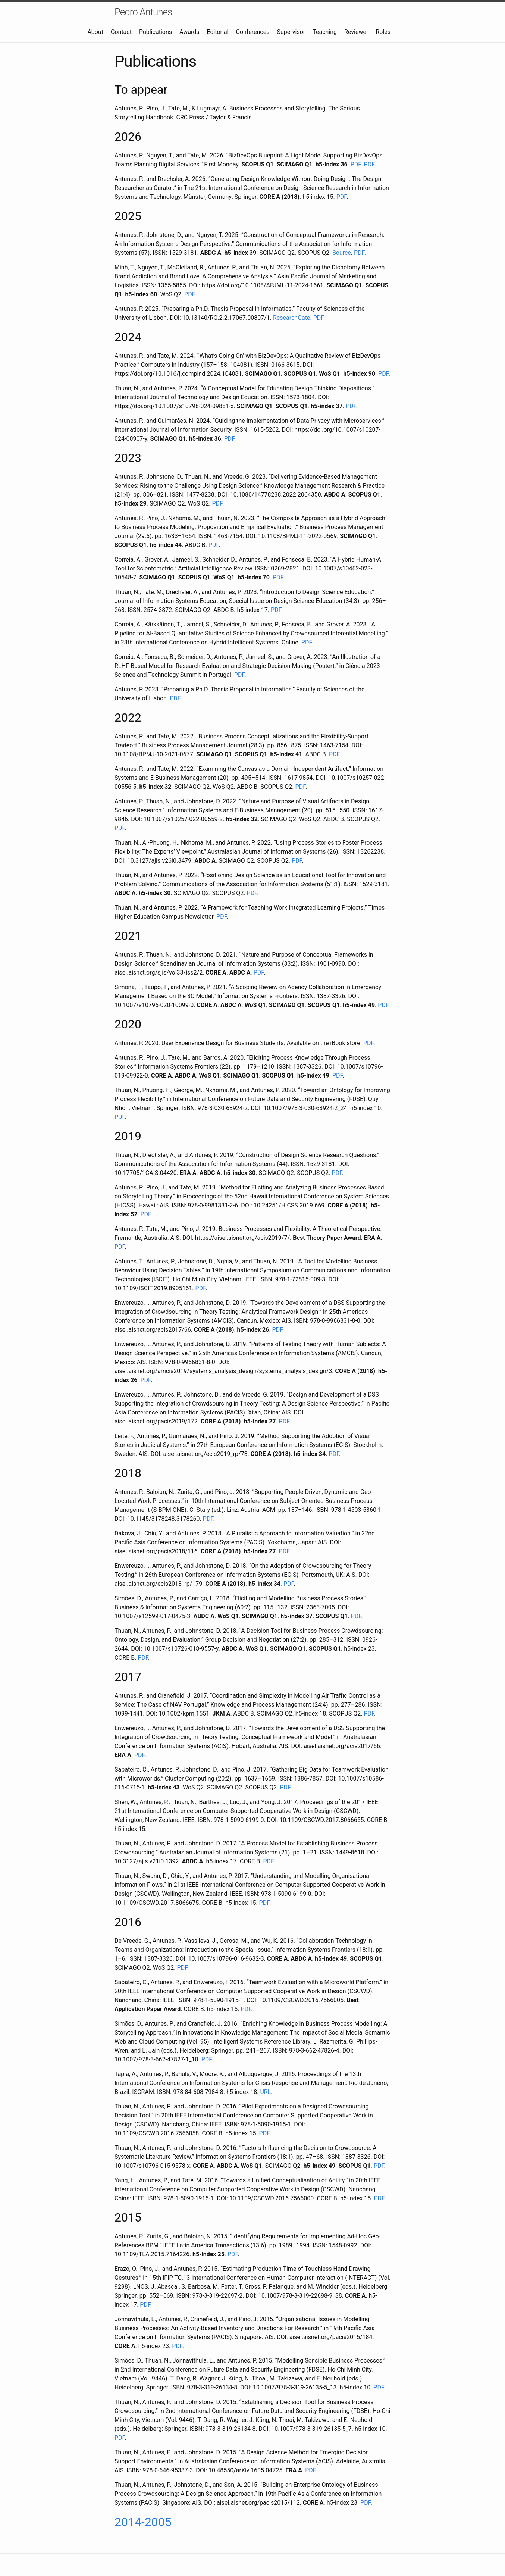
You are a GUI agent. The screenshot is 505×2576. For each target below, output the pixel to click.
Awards (189, 31)
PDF (356, 164)
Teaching (325, 31)
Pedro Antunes (143, 12)
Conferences (252, 31)
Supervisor (291, 31)
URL (265, 2091)
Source (341, 252)
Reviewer (356, 31)
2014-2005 (143, 2522)
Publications (155, 31)
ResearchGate (291, 317)
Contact (121, 31)
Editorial (218, 31)
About (95, 31)
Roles (383, 31)
